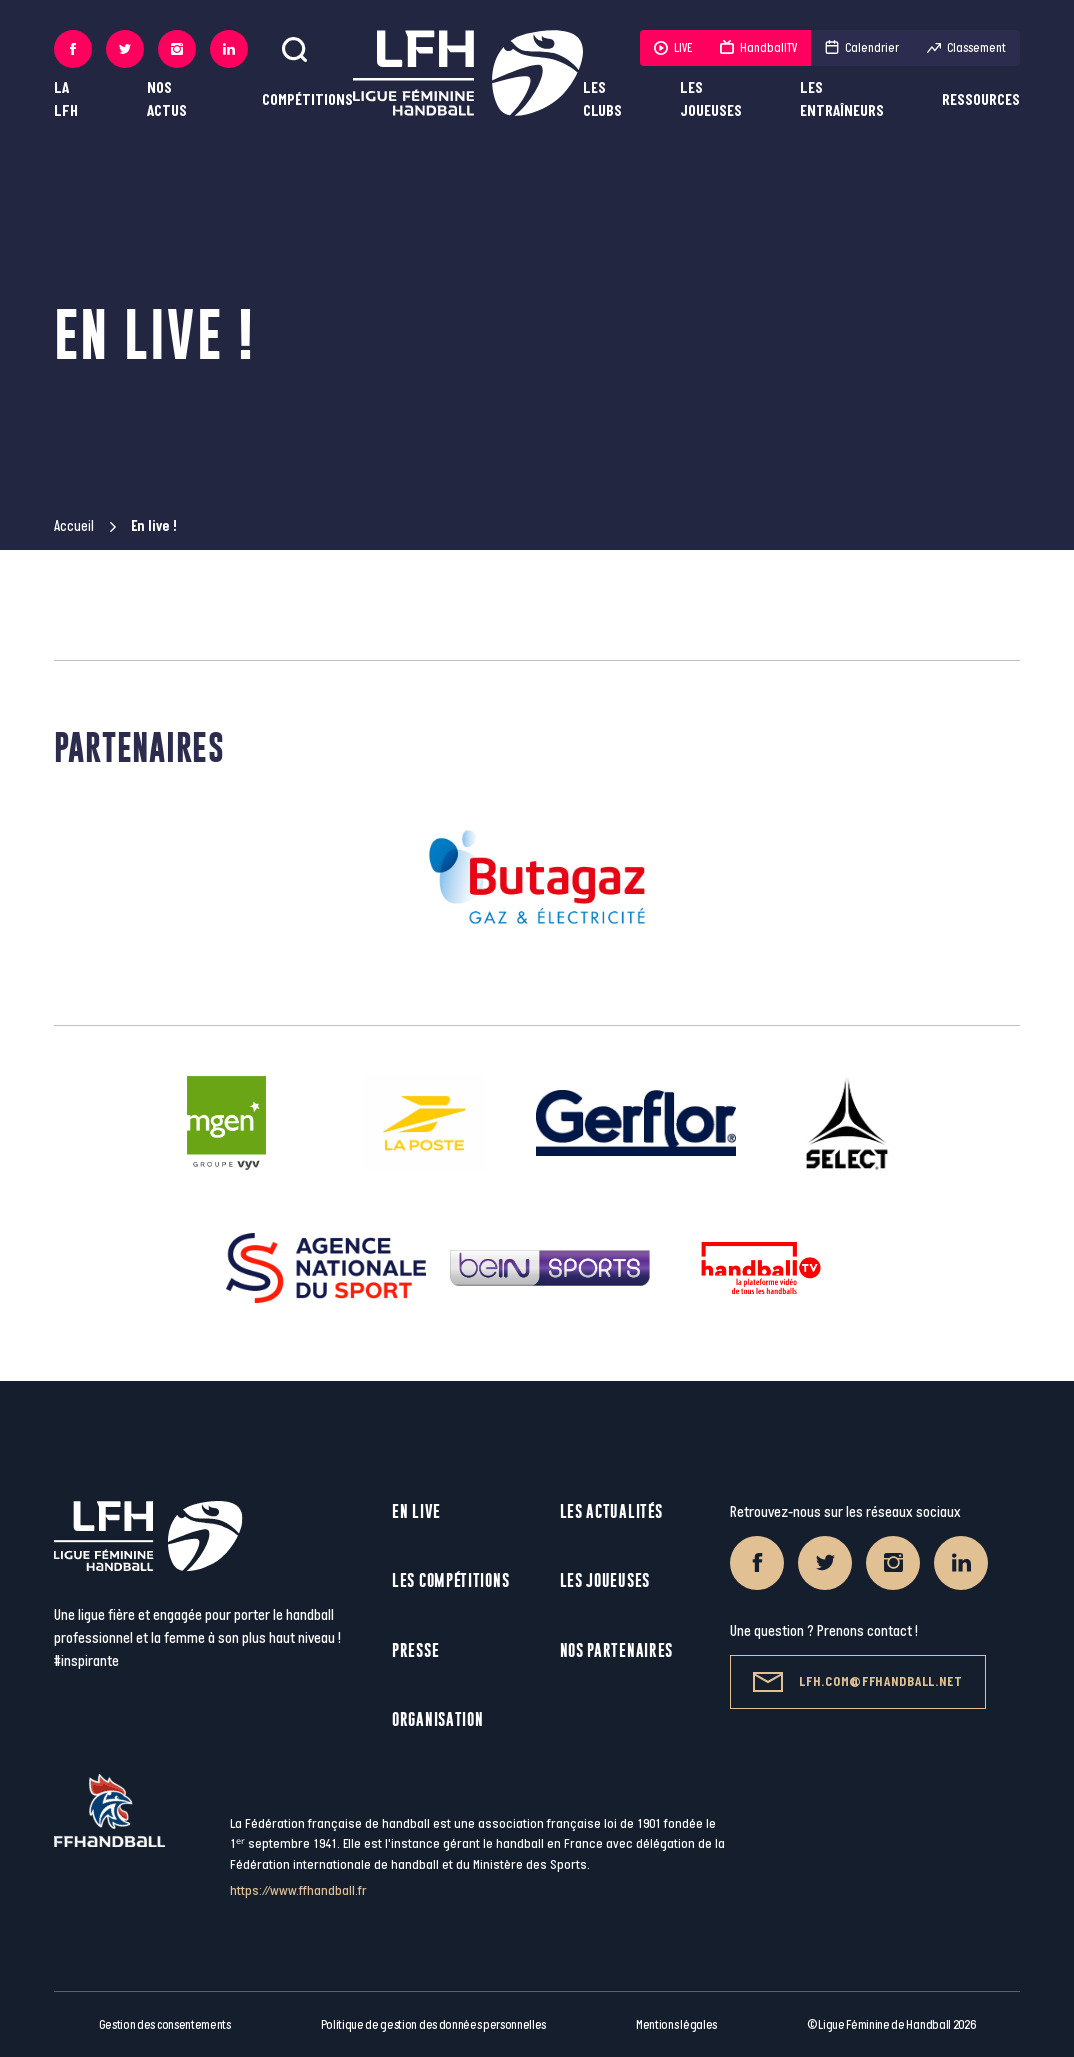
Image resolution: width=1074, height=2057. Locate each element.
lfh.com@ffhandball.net (857, 1682)
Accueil (74, 526)
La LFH (66, 100)
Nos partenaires (617, 1650)
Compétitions (307, 100)
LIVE (673, 48)
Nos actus (167, 100)
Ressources (981, 100)
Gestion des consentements (165, 2025)
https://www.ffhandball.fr (298, 1890)
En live (416, 1511)
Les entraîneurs (842, 100)
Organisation (437, 1719)
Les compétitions (450, 1580)
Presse (415, 1650)
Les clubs (602, 100)
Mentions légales (676, 2025)
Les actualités (611, 1511)
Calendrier (862, 48)
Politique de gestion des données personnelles (433, 2025)
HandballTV (758, 48)
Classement (966, 48)
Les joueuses (711, 100)
